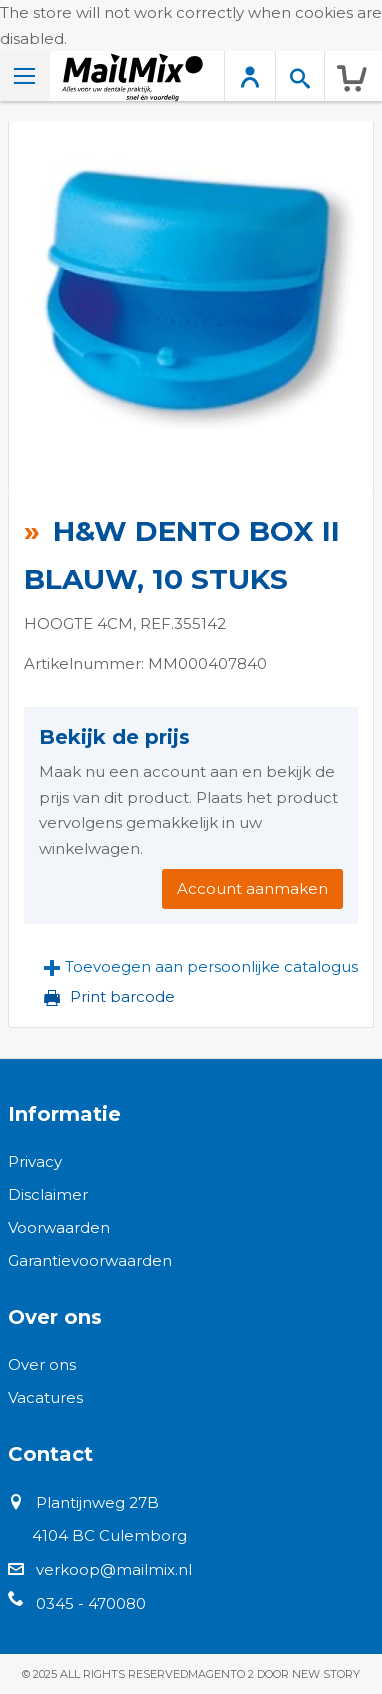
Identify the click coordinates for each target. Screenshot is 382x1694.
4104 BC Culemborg (109, 1535)
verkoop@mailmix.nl (114, 1569)
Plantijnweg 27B (97, 1502)
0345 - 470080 (91, 1603)
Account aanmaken (252, 888)
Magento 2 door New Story (274, 1674)
